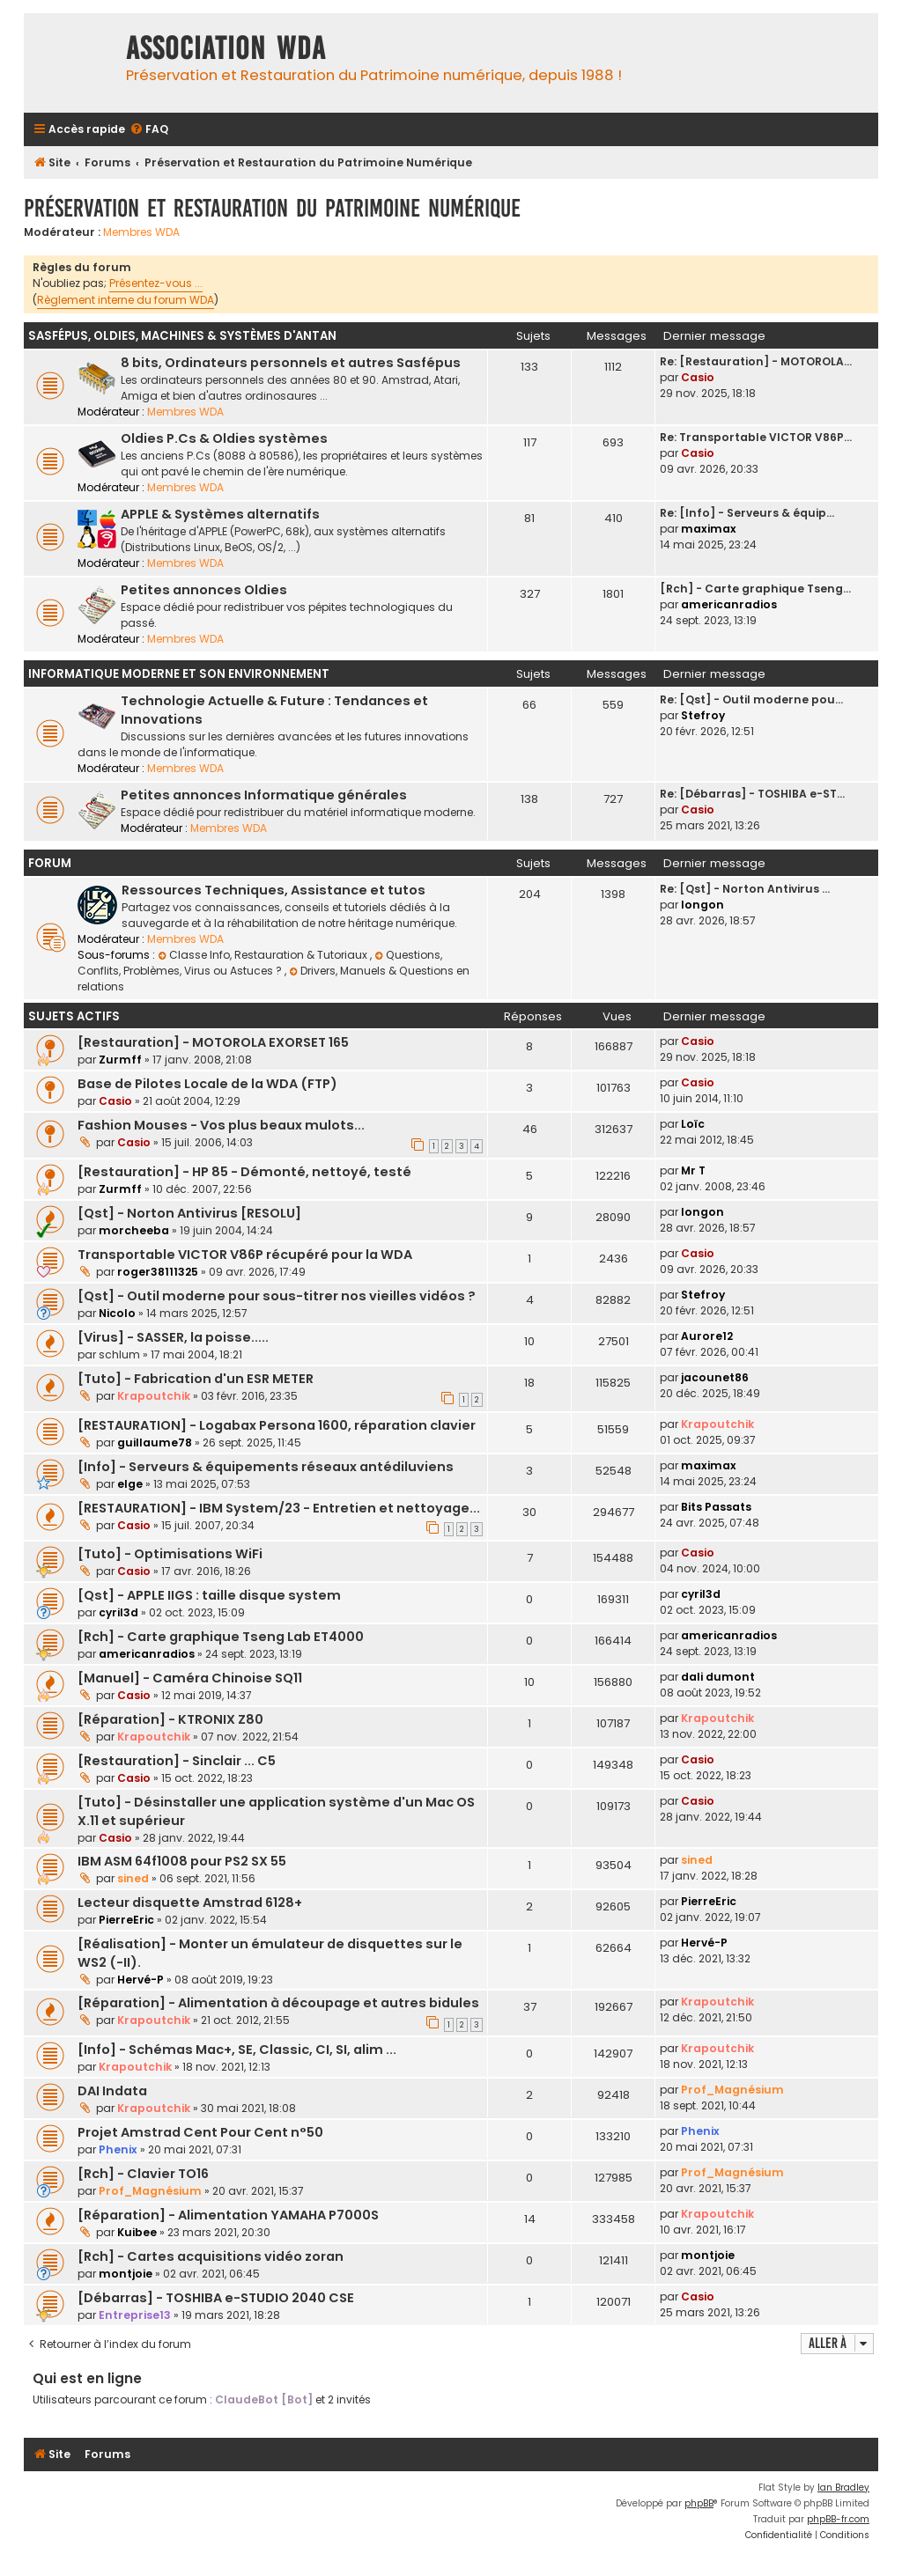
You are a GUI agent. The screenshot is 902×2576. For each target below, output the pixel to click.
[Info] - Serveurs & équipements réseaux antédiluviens (266, 1467)
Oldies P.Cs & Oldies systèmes (224, 438)
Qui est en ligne (87, 2378)
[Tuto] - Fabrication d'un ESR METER (196, 1378)
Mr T (693, 1170)
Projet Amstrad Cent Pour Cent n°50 (200, 2132)
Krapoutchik (153, 1395)
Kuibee (137, 2232)
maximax (708, 528)
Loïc (693, 1123)
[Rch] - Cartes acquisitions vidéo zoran (211, 2256)
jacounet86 (715, 1377)
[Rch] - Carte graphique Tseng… (755, 588)
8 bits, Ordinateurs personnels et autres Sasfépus (291, 363)
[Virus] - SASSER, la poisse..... (173, 1337)
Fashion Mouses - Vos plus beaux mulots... (221, 1125)
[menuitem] (148, 130)
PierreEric (126, 1919)
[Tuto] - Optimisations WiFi (170, 1554)
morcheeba (134, 1230)
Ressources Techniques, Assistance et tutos (273, 890)
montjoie (125, 2273)
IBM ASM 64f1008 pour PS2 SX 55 (182, 1861)
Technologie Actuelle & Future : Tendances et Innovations (274, 710)
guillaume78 (154, 1442)
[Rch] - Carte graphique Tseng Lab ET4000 (221, 1636)
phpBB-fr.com (838, 2519)
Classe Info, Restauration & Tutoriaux (264, 954)
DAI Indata (112, 2091)
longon (702, 904)
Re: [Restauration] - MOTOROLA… (756, 361)
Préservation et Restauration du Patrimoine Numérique (272, 208)
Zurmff (120, 1059)
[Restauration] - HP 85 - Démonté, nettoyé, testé (244, 1172)
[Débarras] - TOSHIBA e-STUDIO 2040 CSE (216, 2298)
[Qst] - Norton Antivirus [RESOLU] (189, 1213)
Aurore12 (707, 1335)
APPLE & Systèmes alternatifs (220, 514)
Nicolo (117, 1313)
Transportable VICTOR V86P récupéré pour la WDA (245, 1254)
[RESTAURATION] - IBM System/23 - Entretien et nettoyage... (279, 1508)
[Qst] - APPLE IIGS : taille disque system (209, 1595)
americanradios (729, 604)
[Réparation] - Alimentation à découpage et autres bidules (278, 2003)
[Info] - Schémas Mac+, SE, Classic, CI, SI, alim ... (237, 2049)
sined (133, 1878)
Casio (697, 377)
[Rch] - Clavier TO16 (143, 2173)
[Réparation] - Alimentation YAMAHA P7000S (228, 2215)
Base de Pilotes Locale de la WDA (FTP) (207, 1084)
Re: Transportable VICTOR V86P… (756, 437)
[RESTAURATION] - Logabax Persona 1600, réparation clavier (277, 1425)
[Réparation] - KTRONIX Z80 (170, 1719)
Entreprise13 (135, 2314)
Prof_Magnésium (732, 2089)
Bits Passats (716, 1506)
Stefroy (703, 715)
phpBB (698, 2503)
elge (130, 1483)
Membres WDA (141, 232)
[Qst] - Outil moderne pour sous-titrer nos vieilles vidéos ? (277, 1296)
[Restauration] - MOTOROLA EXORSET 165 (213, 1042)
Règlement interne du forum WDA (125, 299)
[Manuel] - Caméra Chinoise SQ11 (190, 1678)
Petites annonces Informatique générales (264, 795)
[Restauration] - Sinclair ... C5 (177, 1761)
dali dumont (718, 1676)
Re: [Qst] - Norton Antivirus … (745, 888)
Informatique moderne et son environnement (178, 674)
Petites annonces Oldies (204, 590)
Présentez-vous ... (156, 283)
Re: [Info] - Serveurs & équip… (747, 512)
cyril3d (118, 1612)
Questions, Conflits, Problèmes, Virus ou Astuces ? (260, 962)
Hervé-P (140, 1979)
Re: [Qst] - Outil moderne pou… (751, 699)
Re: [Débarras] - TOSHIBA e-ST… (752, 793)
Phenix (118, 2149)
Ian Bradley (843, 2487)
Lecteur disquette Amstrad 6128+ (190, 1902)
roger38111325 (157, 1271)
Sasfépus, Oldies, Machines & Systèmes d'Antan (182, 336)
